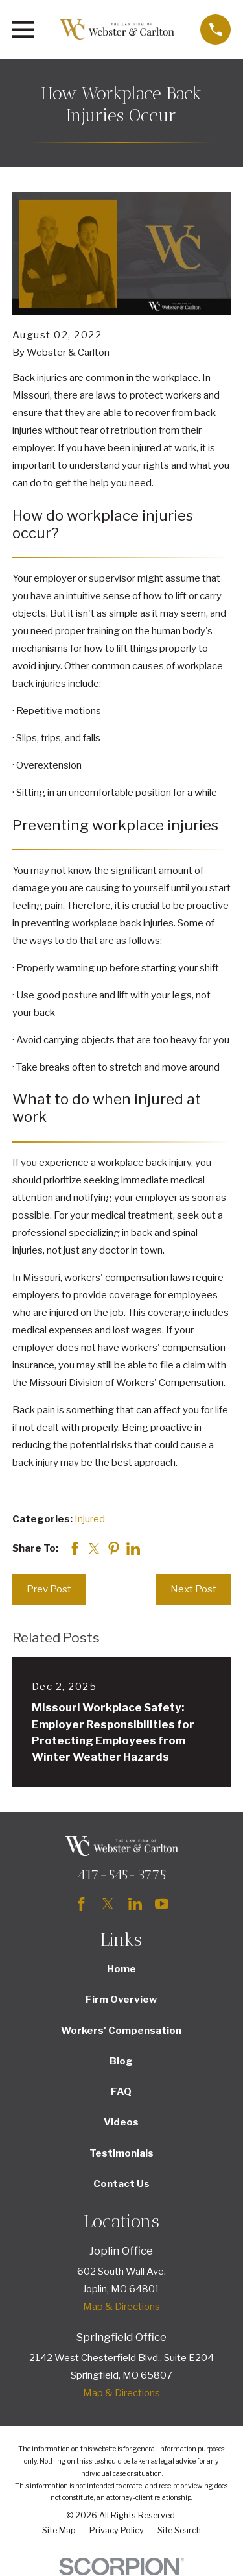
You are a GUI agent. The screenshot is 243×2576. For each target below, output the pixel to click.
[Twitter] (108, 1904)
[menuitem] (59, 2530)
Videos (121, 2122)
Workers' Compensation (121, 2031)
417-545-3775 (121, 1874)
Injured (90, 1519)
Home (121, 1969)
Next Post (193, 1589)
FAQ (121, 2092)
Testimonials (121, 2153)
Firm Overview (121, 1999)
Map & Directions (121, 2306)
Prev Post (49, 1589)
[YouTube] (161, 1904)
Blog (121, 2061)
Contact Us (121, 2184)
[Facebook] (81, 1904)
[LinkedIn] (135, 1904)
